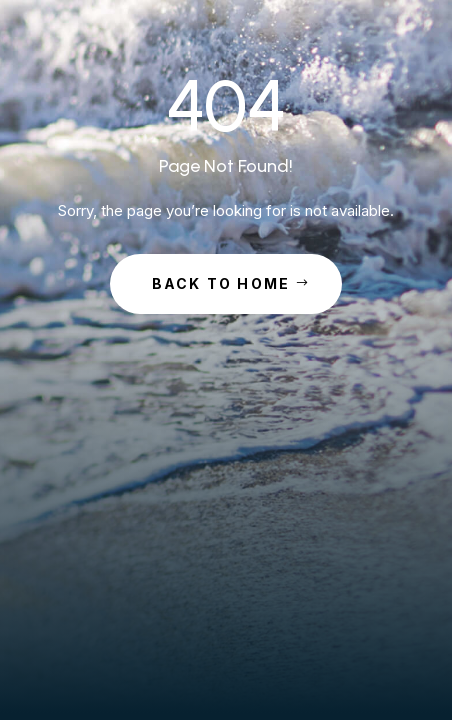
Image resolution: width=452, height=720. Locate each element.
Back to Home (221, 283)
